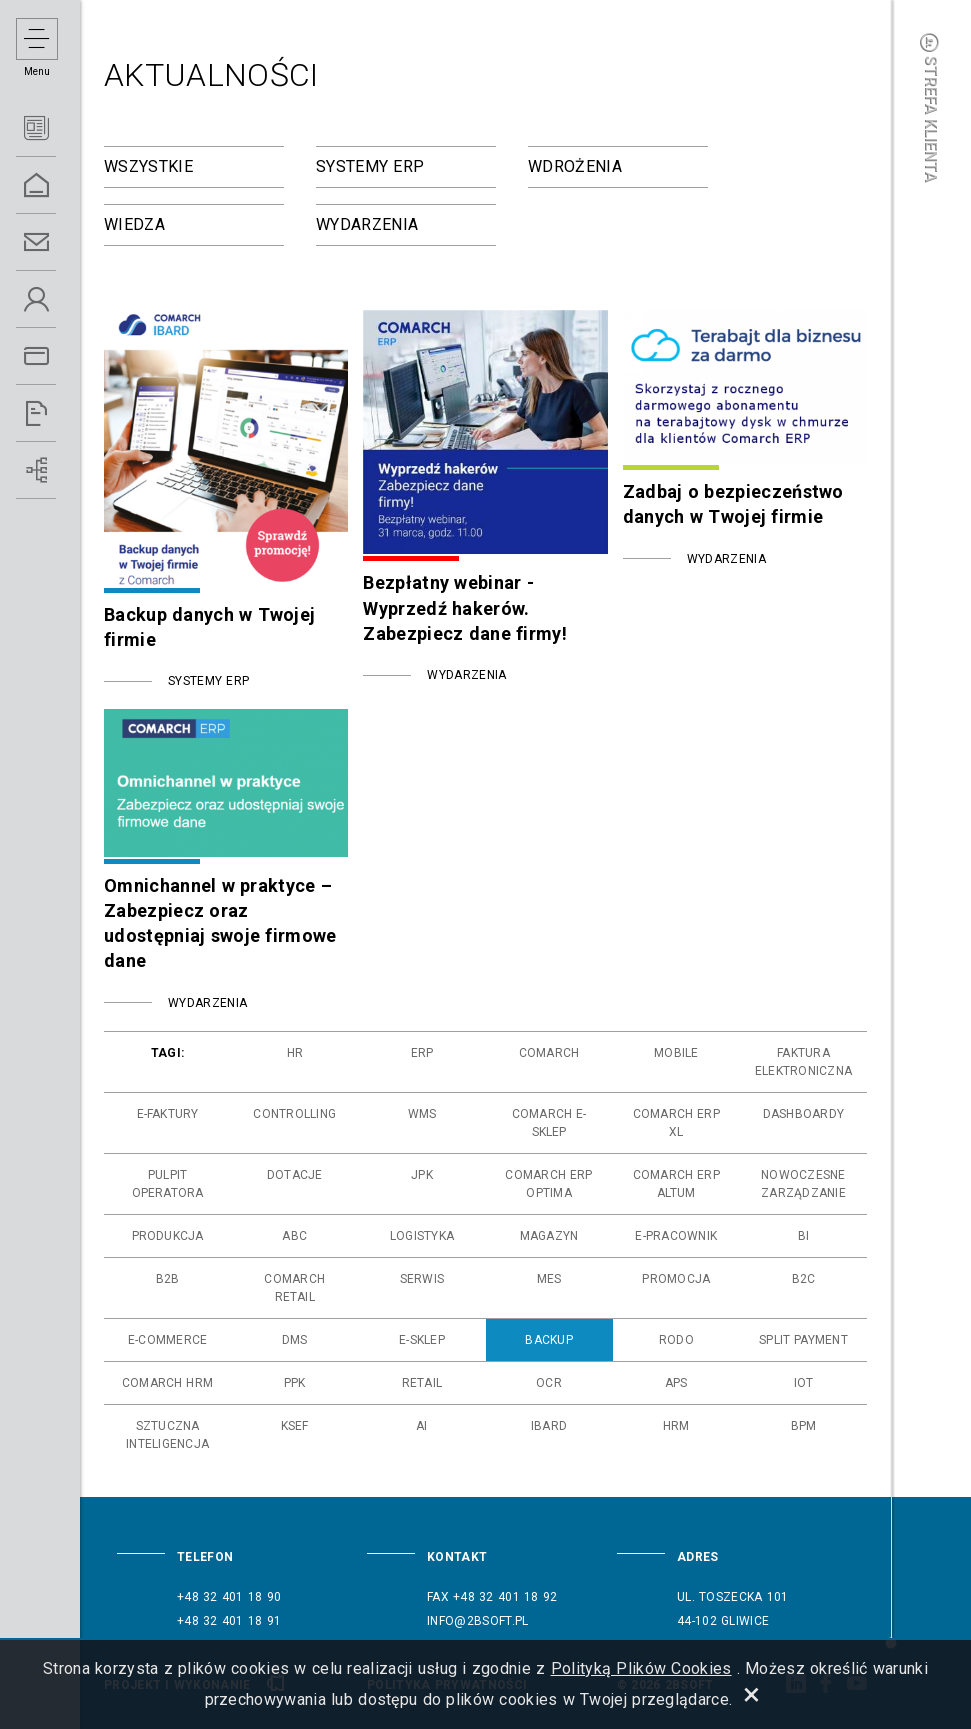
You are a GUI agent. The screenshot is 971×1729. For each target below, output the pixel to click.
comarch (549, 1053)
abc (294, 1236)
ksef (295, 1426)
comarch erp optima (548, 1184)
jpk (422, 1175)
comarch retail (294, 1288)
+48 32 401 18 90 (229, 1597)
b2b (168, 1279)
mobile (676, 1053)
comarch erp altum (676, 1184)
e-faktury (168, 1114)
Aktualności (60, 128)
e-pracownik (676, 1236)
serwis (422, 1279)
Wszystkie (148, 166)
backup (548, 1340)
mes (549, 1279)
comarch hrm (167, 1383)
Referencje (60, 413)
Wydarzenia (367, 224)
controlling (294, 1114)
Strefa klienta (931, 107)
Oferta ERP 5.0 (60, 356)
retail (422, 1383)
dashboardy (803, 1114)
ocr (549, 1383)
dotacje (295, 1175)
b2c (804, 1279)
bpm (804, 1426)
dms (295, 1340)
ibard (549, 1426)
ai (421, 1426)
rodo (676, 1340)
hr (295, 1053)
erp (422, 1053)
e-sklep (422, 1340)
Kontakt (60, 242)
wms (422, 1114)
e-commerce (167, 1340)
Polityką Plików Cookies (641, 1668)
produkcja (168, 1236)
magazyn (549, 1236)
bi (803, 1236)
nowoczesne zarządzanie (803, 1184)
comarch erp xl (676, 1123)
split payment (803, 1340)
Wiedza (134, 224)
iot (804, 1383)
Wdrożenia (575, 166)
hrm (676, 1426)
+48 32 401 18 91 (229, 1621)
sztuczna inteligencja (167, 1435)
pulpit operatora (168, 1184)
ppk (295, 1383)
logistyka (422, 1236)
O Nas (60, 299)
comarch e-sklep (549, 1123)
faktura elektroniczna (803, 1062)
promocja (676, 1279)
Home (60, 185)
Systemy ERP (370, 166)
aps (676, 1383)
